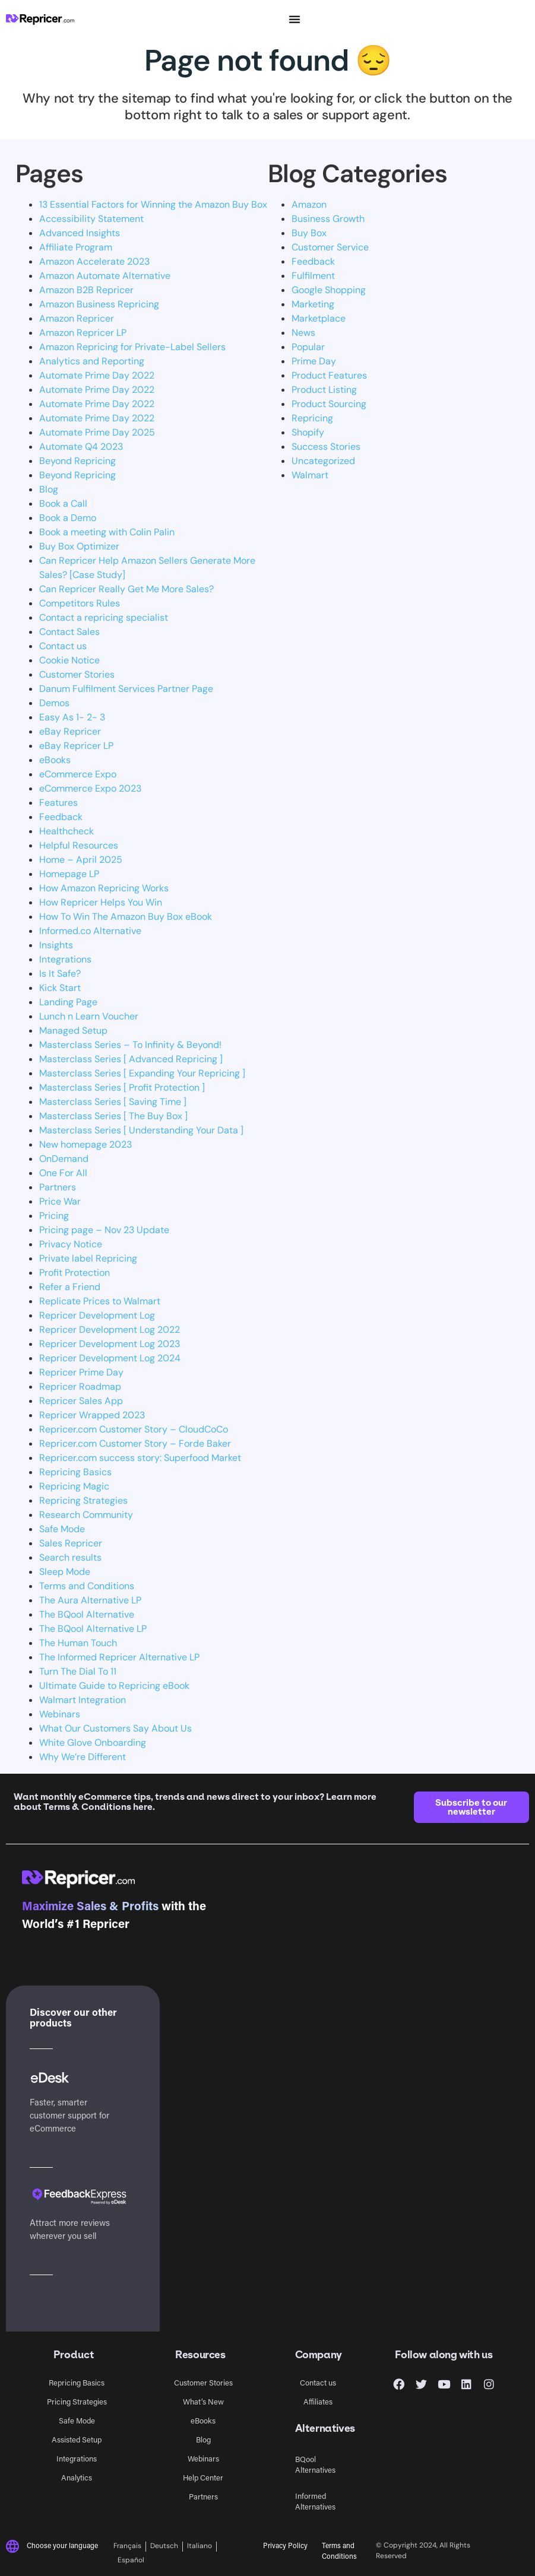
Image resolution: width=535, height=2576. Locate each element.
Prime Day (314, 361)
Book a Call (63, 503)
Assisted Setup (77, 2439)
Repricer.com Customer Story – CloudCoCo (133, 1429)
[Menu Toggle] (294, 19)
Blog (48, 489)
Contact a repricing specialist (103, 617)
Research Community (86, 1514)
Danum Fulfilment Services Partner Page (126, 688)
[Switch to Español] (130, 2561)
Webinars (59, 1714)
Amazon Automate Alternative (104, 275)
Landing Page (68, 1002)
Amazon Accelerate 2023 (94, 261)
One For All (63, 1173)
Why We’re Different (82, 1757)
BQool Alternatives (315, 2464)
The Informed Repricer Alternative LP (119, 1657)
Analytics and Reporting (91, 361)
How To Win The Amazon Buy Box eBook (125, 916)
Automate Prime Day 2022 (96, 375)
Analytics (76, 2477)
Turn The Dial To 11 (77, 1671)
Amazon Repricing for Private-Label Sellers (132, 347)
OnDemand (63, 1158)
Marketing (313, 304)
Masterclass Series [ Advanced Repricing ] (131, 1059)
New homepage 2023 (85, 1144)
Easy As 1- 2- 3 (72, 717)
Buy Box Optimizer (79, 546)
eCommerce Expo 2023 (90, 788)
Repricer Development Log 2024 (110, 1358)
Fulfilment (313, 275)
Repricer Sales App (81, 1401)
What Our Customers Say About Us (115, 1728)
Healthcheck (66, 831)
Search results (70, 1557)
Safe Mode (62, 1529)
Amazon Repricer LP (82, 332)
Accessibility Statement (91, 218)
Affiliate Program (75, 247)
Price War (60, 1201)
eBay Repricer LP (76, 745)
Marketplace (319, 318)
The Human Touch (78, 1643)
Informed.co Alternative (90, 931)
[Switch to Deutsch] (164, 2547)
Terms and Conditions (86, 1586)
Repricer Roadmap (80, 1386)
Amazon (309, 204)
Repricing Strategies (83, 1500)
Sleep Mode (64, 1571)
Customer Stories (77, 674)
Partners (57, 1187)
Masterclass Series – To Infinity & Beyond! (130, 1044)
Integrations (65, 959)
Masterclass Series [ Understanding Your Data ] (141, 1130)
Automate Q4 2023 (81, 446)
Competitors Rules (79, 603)
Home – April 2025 (80, 859)
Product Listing (324, 389)
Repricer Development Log (97, 1315)
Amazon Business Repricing (99, 304)
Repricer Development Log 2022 (109, 1329)
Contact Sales (69, 631)
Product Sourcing (329, 404)
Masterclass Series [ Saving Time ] (112, 1101)
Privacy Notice (70, 1244)
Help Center (203, 2477)
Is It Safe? (60, 973)
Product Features (329, 375)
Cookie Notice (69, 660)
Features (58, 802)
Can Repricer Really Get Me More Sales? (126, 589)
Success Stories (326, 446)
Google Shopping (329, 290)
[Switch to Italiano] (200, 2547)
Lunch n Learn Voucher (88, 1016)
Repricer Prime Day (81, 1372)
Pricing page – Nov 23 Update (104, 1230)
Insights (56, 945)
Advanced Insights (79, 233)
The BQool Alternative (86, 1614)
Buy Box (309, 233)
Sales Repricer (70, 1543)
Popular (308, 347)
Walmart (310, 475)
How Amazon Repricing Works (104, 888)
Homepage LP (69, 874)
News (303, 332)
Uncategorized (323, 461)
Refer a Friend (69, 1287)
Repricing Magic (74, 1486)
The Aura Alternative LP (90, 1600)
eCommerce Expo (77, 774)
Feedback (61, 817)
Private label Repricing (88, 1258)
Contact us (63, 646)
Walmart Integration (82, 1700)
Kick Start (60, 988)
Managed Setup (73, 1030)
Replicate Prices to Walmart (99, 1301)
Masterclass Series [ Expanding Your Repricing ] (142, 1073)
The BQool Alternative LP (93, 1628)
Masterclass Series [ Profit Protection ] (122, 1087)
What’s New (203, 2401)
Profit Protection (74, 1272)
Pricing (54, 1215)
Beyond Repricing (77, 461)
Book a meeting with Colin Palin (107, 532)
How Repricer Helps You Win (100, 902)
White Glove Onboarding (92, 1742)
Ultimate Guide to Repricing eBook (114, 1685)
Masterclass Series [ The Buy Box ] (113, 1116)
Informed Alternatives (315, 2501)
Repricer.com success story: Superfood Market (140, 1457)
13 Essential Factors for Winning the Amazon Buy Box (153, 204)
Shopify (308, 432)
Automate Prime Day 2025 (97, 432)
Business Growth (328, 218)
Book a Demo (67, 518)
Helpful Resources (78, 845)
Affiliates (318, 2401)
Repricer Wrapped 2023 (92, 1415)
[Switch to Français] (129, 2547)
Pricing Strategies (77, 2401)
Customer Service (330, 247)
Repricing (312, 418)
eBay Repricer (70, 731)
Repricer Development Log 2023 (109, 1344)
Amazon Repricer (76, 318)
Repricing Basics (75, 1472)
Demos (54, 703)
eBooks (55, 760)
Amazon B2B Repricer (86, 290)
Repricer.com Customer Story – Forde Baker (135, 1443)
